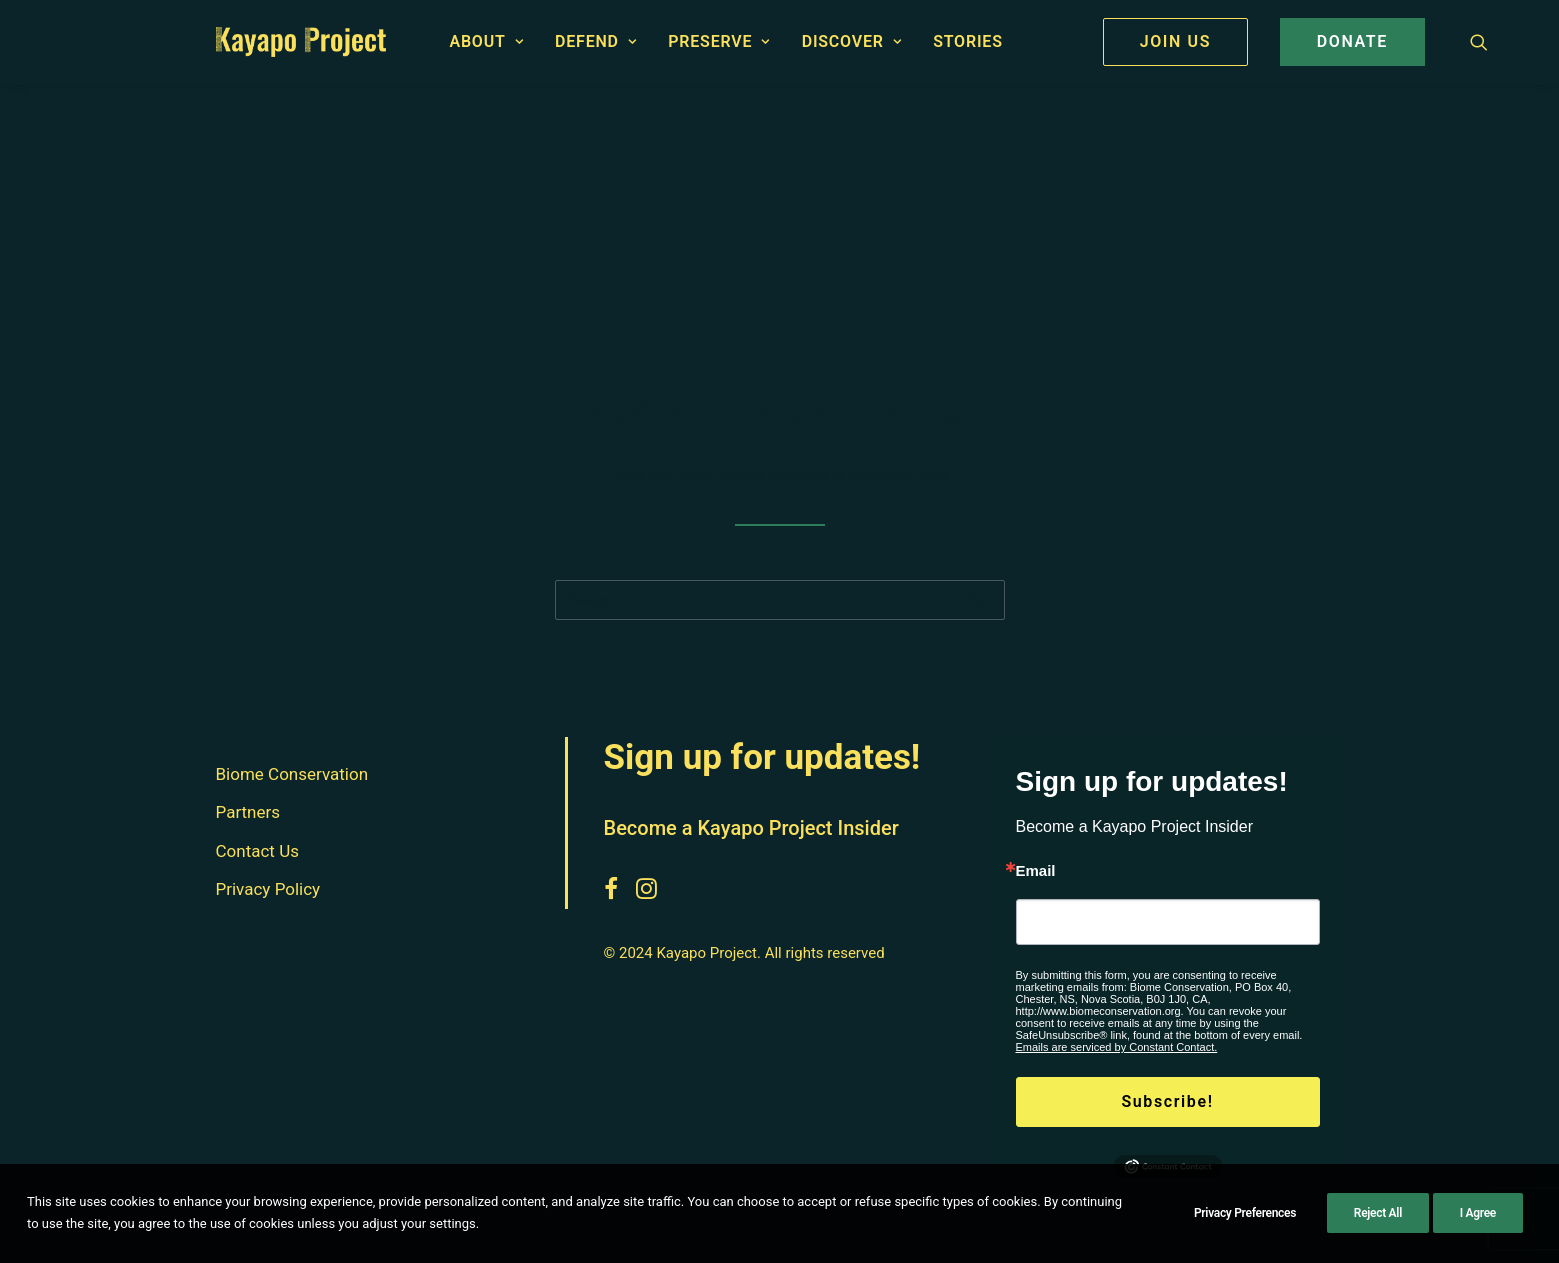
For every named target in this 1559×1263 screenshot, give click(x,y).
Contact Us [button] (257, 851)
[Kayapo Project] (301, 42)
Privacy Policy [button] (268, 890)
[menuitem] (486, 42)
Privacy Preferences (1245, 1213)
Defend (595, 41)
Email (1036, 870)
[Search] (780, 600)
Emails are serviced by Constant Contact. (1117, 1047)
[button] (1479, 42)
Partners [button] (248, 813)
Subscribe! (1167, 1101)
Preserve (719, 41)
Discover (852, 41)
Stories (968, 41)
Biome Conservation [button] (292, 774)
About (486, 41)
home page (910, 475)
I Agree (1478, 1213)
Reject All (1378, 1213)
